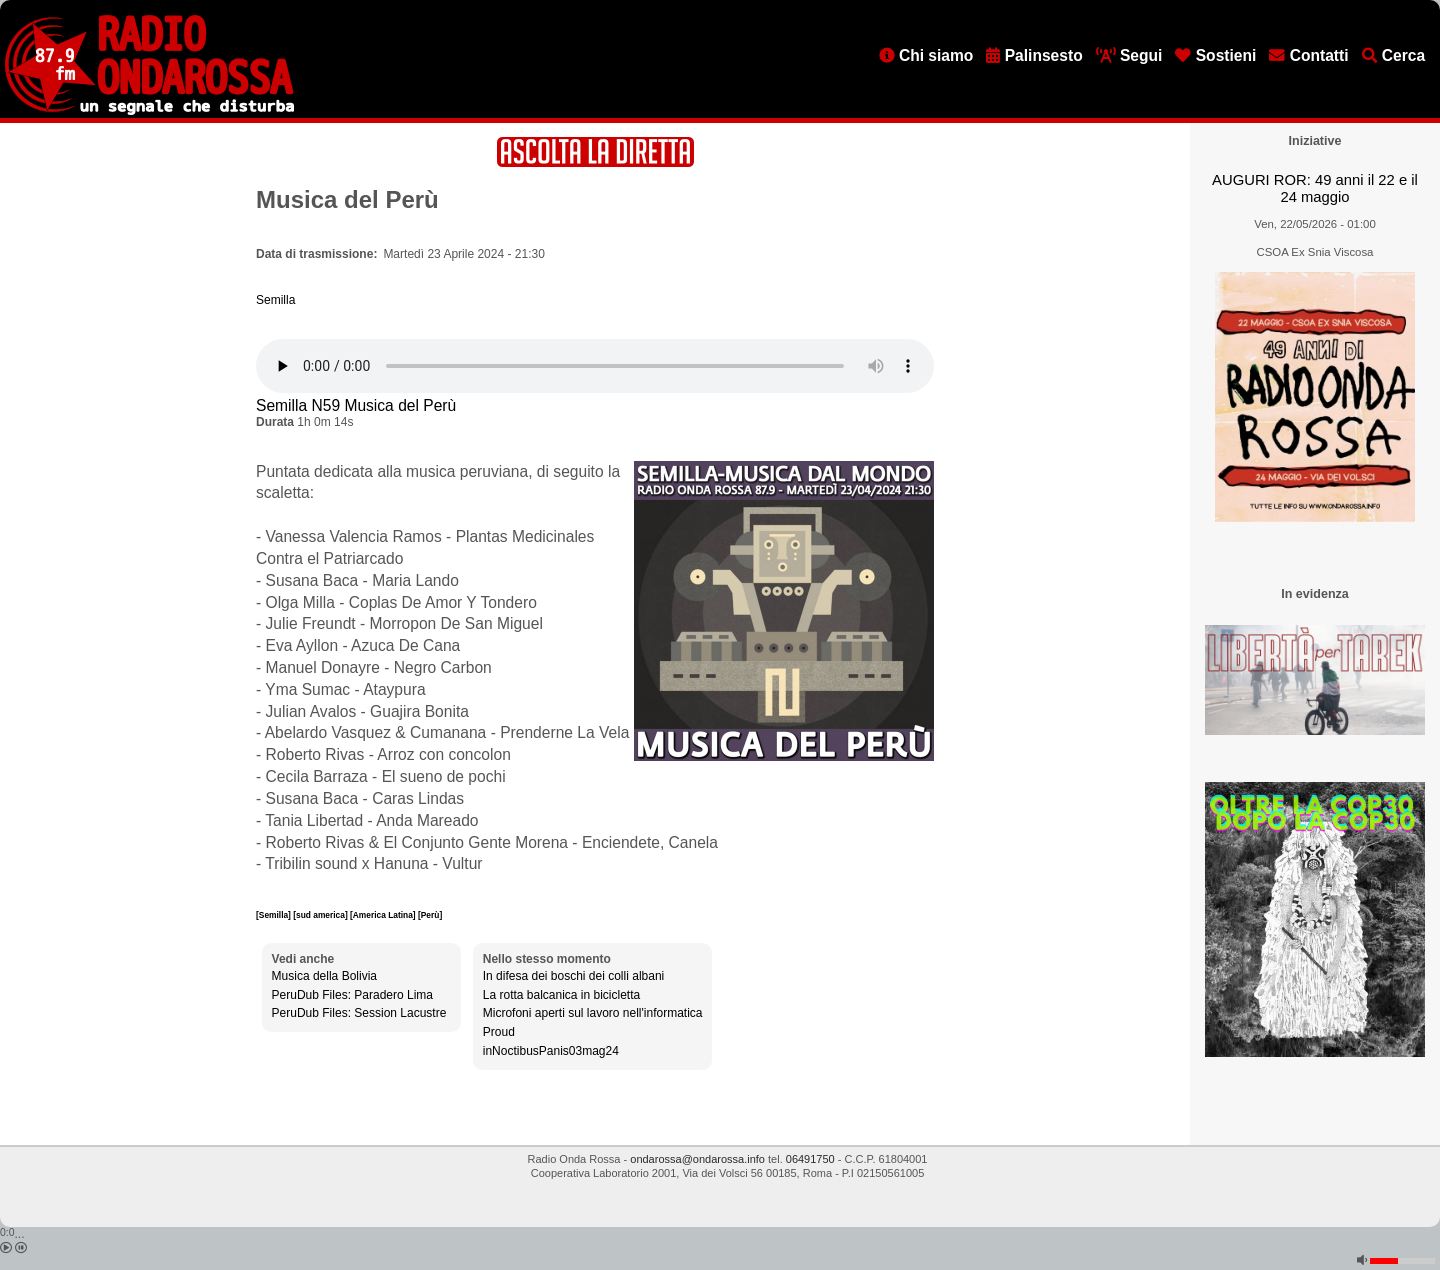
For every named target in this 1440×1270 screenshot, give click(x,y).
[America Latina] (384, 915)
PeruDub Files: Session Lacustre (359, 1013)
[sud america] (321, 915)
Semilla (275, 300)
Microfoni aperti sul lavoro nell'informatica (593, 1013)
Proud (499, 1032)
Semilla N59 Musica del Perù (356, 405)
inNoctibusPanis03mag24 (551, 1051)
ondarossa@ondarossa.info (697, 1159)
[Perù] (430, 915)
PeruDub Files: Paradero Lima (352, 995)
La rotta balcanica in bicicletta (561, 995)
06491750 (810, 1159)
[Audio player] (595, 366)
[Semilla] (274, 915)
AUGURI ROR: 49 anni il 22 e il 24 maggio (1315, 188)
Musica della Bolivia (324, 976)
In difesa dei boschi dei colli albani (573, 976)
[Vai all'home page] (149, 111)
